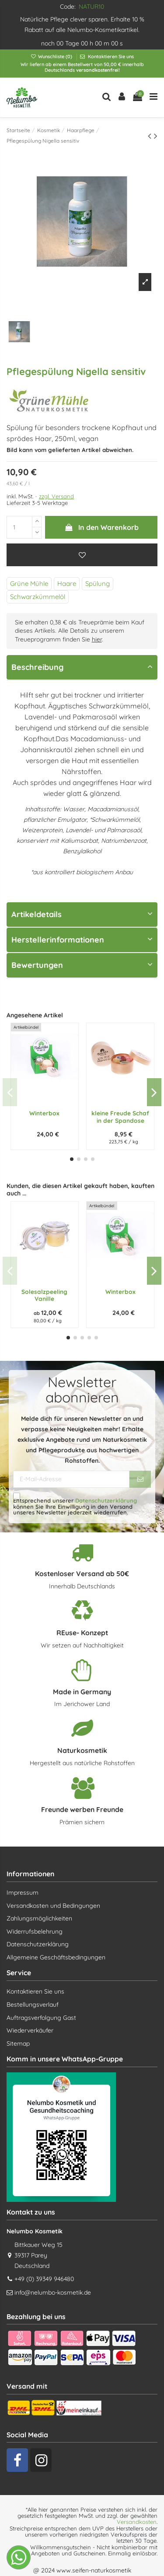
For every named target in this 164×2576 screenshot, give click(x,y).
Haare (66, 583)
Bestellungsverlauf (33, 2004)
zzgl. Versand (56, 496)
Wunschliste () (51, 56)
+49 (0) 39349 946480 (44, 2279)
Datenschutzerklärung (106, 1500)
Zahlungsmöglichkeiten (39, 1918)
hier (97, 639)
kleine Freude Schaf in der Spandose (120, 1116)
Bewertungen (82, 965)
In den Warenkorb (101, 527)
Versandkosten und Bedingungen (53, 1906)
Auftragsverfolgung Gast (41, 2018)
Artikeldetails (82, 914)
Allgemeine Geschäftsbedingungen (56, 1957)
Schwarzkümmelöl (37, 596)
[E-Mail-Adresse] (71, 1479)
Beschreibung (82, 667)
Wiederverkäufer (30, 2030)
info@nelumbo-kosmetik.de (52, 2292)
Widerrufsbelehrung (35, 1931)
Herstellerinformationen (82, 940)
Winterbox (44, 1113)
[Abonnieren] (140, 1479)
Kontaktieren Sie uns (110, 56)
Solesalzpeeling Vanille (44, 1295)
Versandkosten (137, 2521)
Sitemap (18, 2043)
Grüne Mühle (29, 583)
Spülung (97, 583)
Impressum (22, 1892)
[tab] (82, 667)
